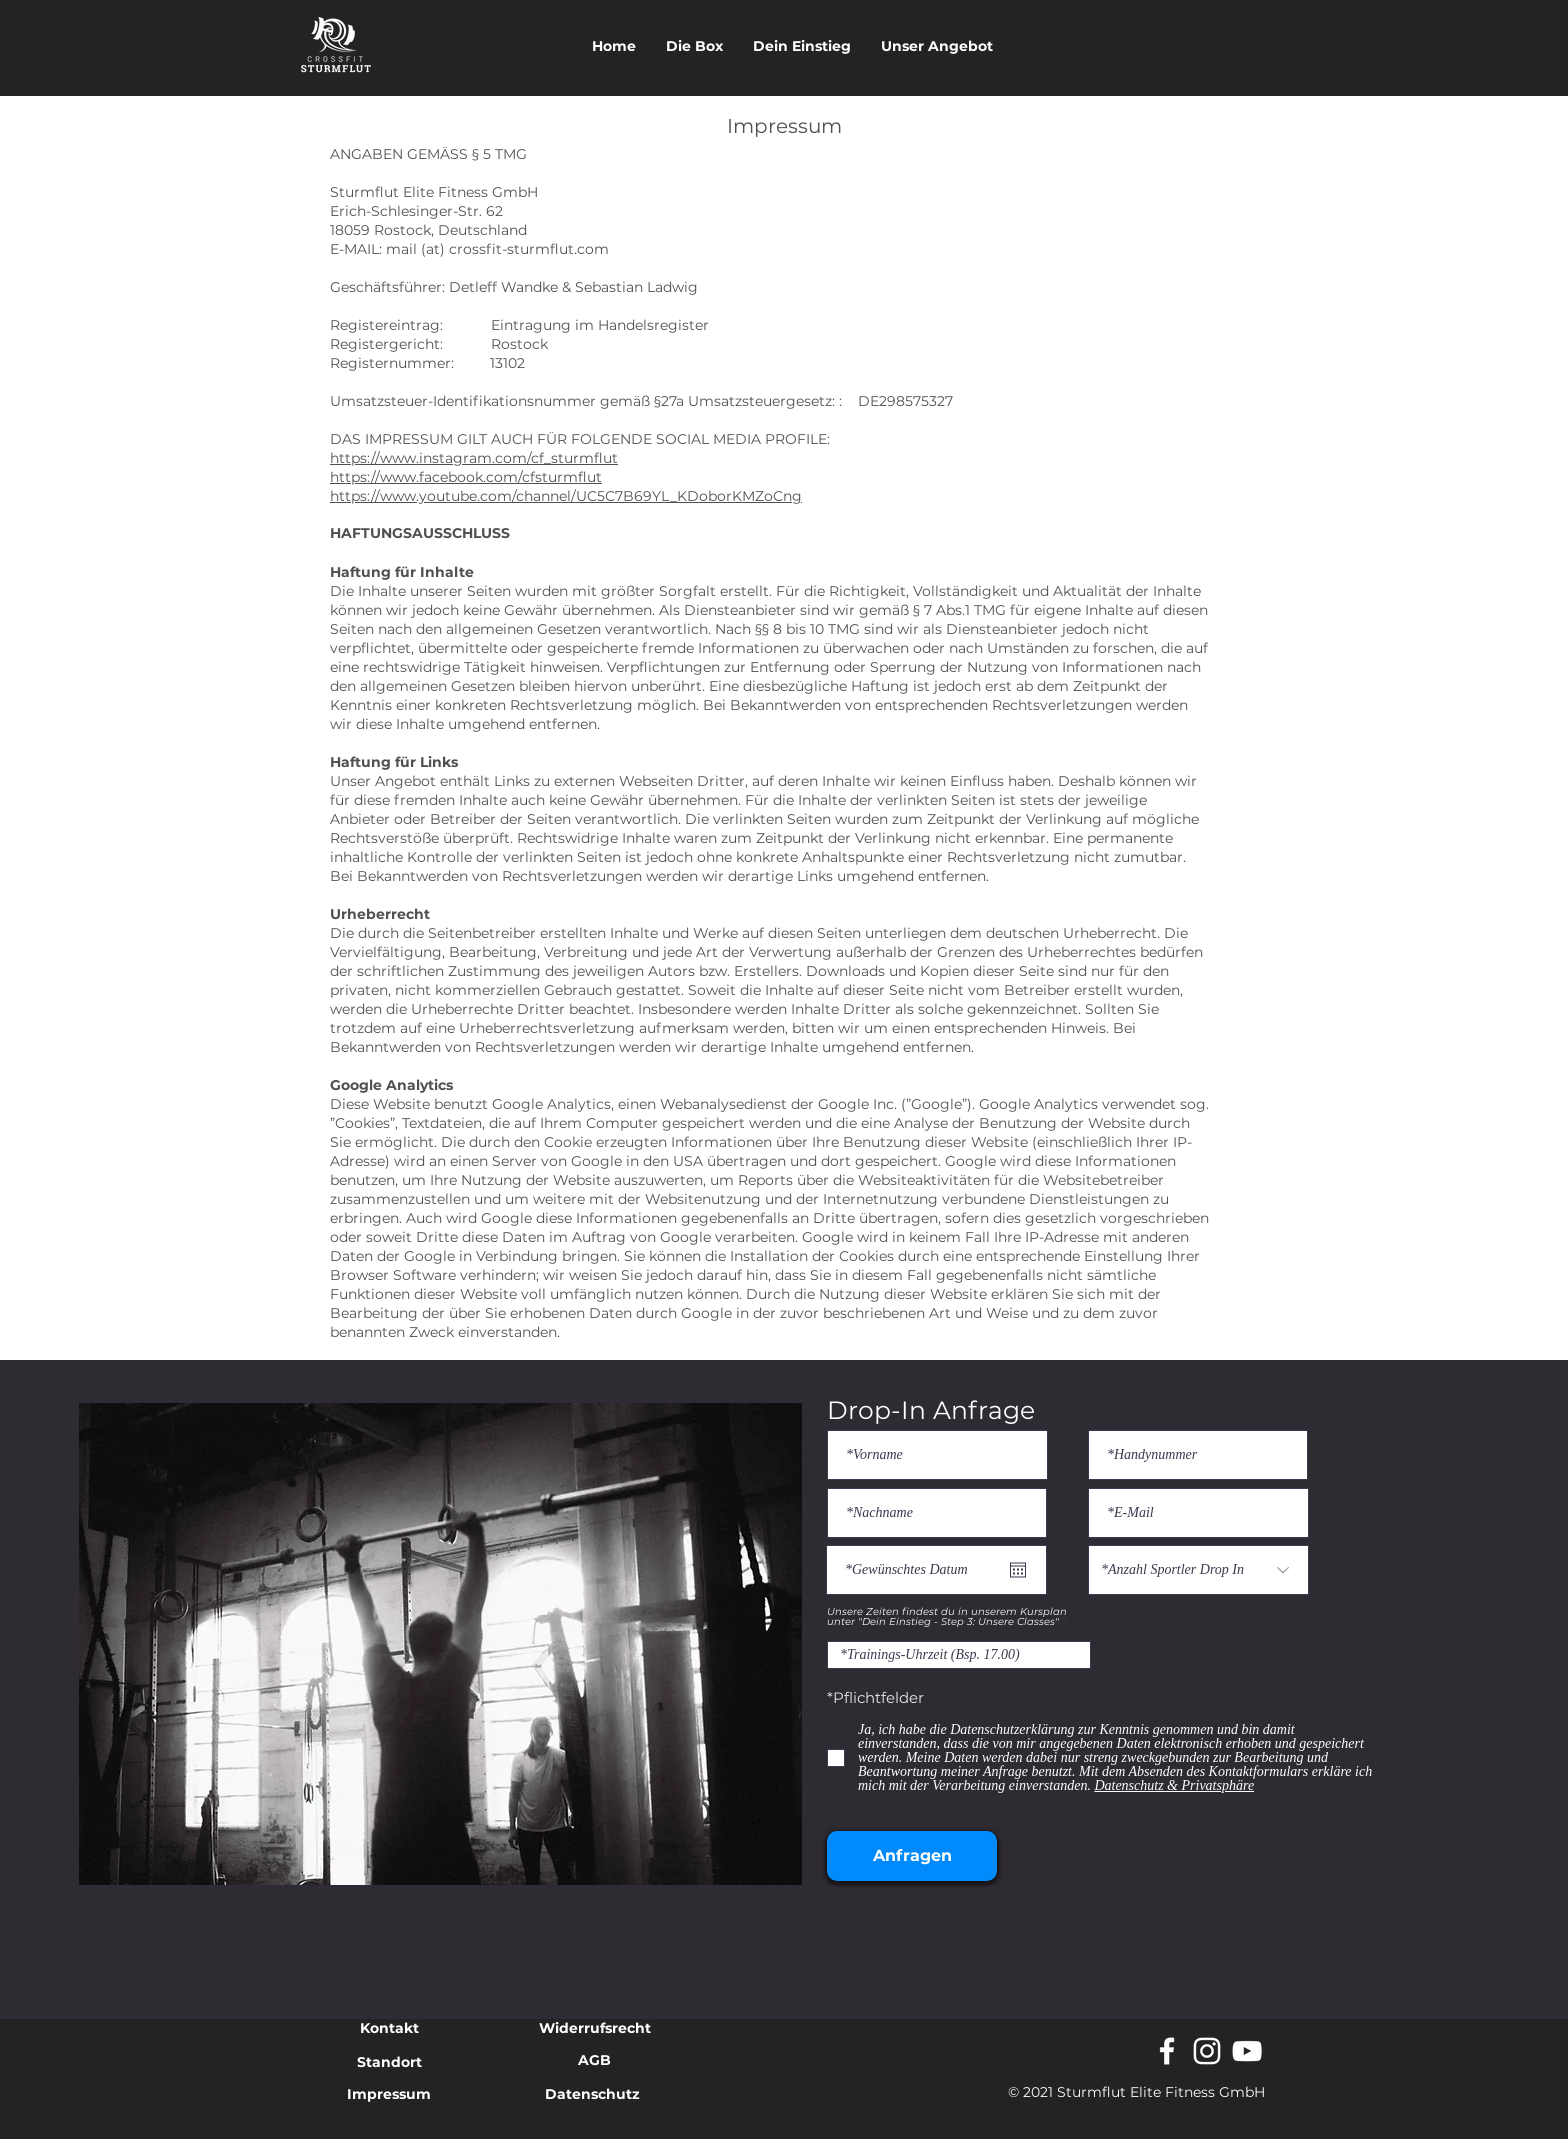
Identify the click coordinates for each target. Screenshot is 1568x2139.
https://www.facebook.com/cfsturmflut (466, 477)
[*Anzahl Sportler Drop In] (1198, 1570)
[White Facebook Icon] (1167, 2051)
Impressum (389, 2094)
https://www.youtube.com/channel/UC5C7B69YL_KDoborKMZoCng (566, 496)
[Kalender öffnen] (1018, 1570)
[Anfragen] (912, 1856)
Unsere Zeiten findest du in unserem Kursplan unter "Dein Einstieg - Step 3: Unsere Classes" (947, 1617)
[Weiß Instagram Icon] (1207, 2051)
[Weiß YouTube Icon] (1247, 2051)
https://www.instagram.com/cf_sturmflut (474, 458)
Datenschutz (592, 2094)
